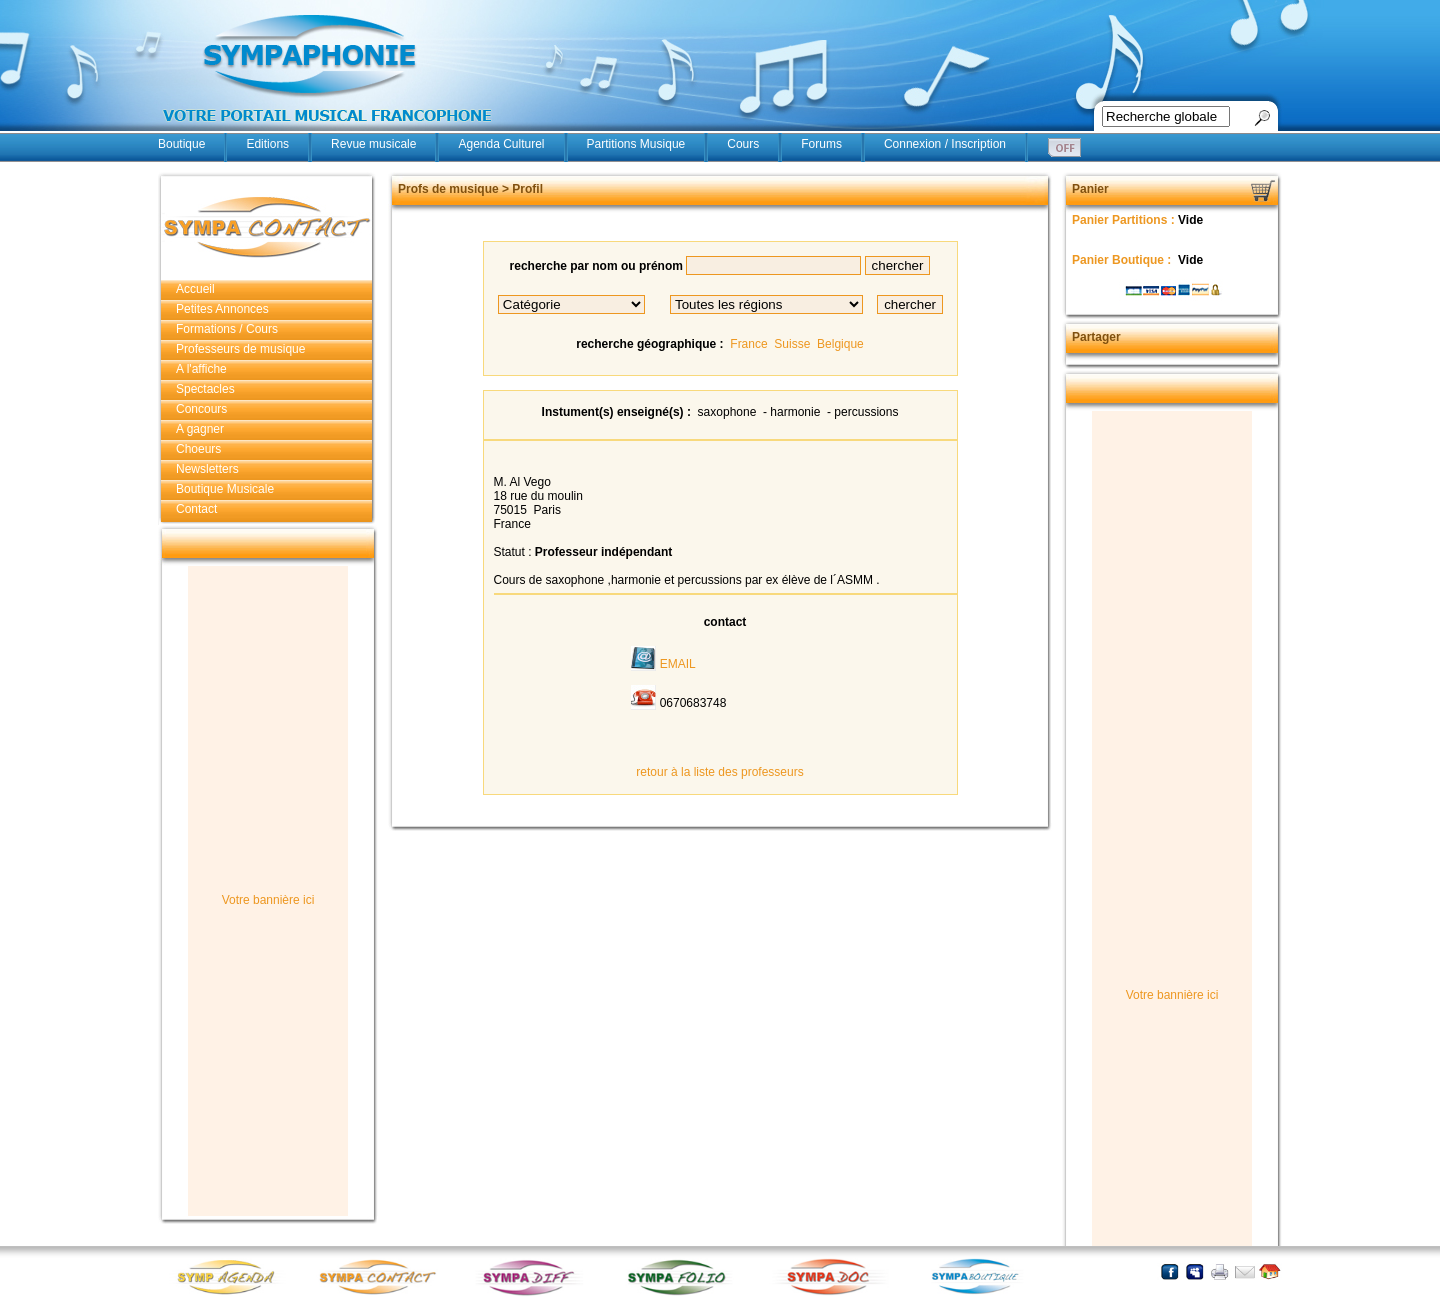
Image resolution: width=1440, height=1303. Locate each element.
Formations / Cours (227, 329)
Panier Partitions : (1125, 220)
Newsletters (207, 469)
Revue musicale (373, 144)
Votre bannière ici (268, 900)
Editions (267, 144)
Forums (821, 144)
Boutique (181, 144)
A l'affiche (201, 369)
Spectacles (205, 389)
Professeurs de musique (240, 349)
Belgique (840, 344)
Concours (201, 409)
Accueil (195, 289)
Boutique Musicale (225, 489)
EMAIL (678, 664)
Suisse (792, 344)
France (748, 344)
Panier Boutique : (1123, 260)
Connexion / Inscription (945, 144)
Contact (196, 509)
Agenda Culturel (501, 144)
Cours (743, 144)
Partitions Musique (636, 144)
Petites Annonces (222, 309)
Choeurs (198, 449)
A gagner (200, 429)
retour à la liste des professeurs (719, 772)
